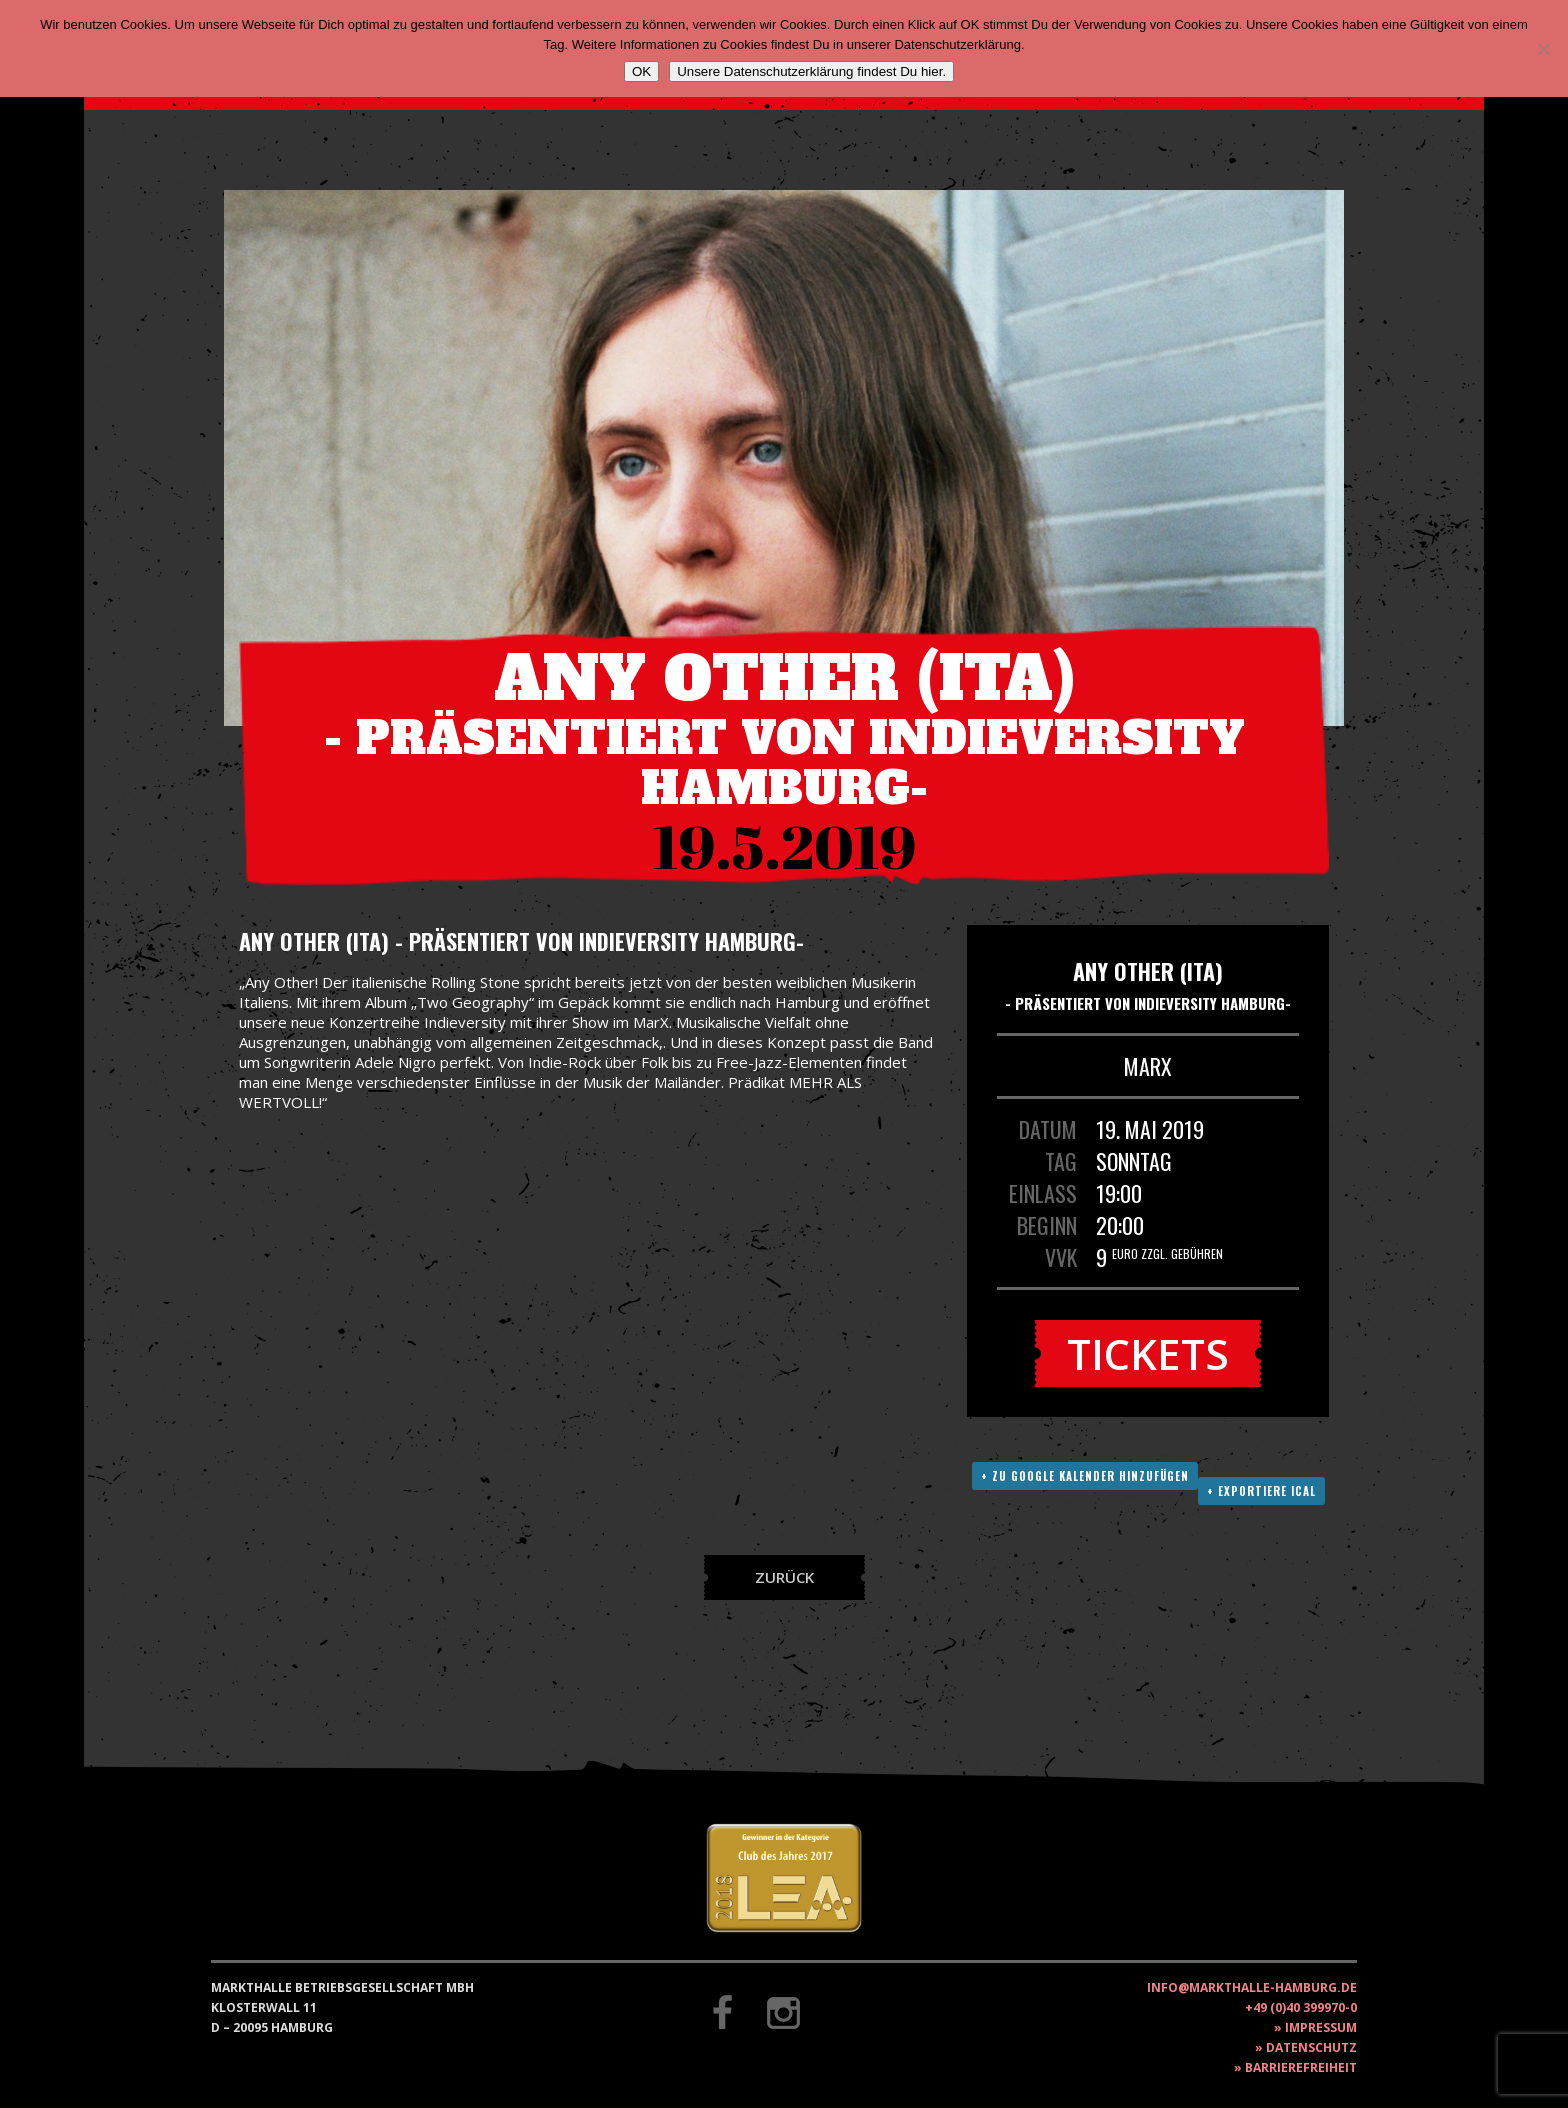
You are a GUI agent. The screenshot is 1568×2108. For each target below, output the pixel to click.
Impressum (1321, 2027)
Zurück (784, 1577)
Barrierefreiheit (1301, 2067)
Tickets (1148, 1353)
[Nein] (1543, 49)
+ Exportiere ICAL (1261, 1491)
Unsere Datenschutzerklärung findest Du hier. (811, 71)
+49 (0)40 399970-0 (1301, 2007)
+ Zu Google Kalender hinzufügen (1085, 1476)
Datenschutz (1311, 2047)
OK (641, 71)
